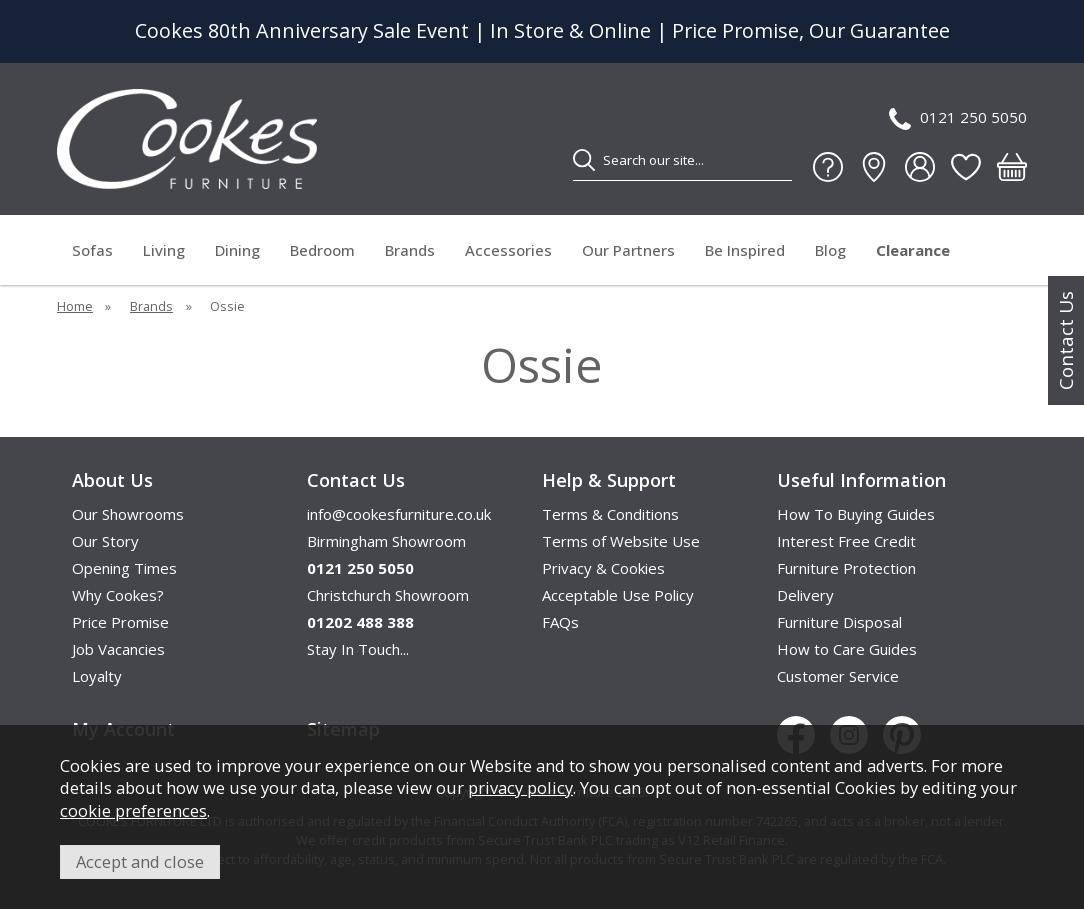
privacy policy (520, 787)
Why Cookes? (118, 595)
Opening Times (124, 568)
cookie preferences (133, 810)
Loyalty (97, 676)
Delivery (805, 595)
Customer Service (838, 676)
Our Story (105, 541)
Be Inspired (745, 250)
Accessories (508, 250)
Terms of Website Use (621, 541)
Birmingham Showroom (386, 541)
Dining (237, 250)
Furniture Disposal (839, 622)
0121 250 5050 (958, 118)
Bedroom (322, 250)
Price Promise (120, 622)
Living (164, 250)
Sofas (92, 250)
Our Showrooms (128, 514)
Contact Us (1066, 340)
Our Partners (628, 250)
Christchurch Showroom (388, 595)
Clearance (913, 250)
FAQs (560, 622)
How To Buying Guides (856, 514)
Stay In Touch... (358, 649)
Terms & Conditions (610, 514)
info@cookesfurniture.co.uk (399, 514)
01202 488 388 (360, 622)
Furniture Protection (846, 568)
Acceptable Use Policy (618, 595)
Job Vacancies (118, 649)
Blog (830, 250)
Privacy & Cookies (603, 568)
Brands (410, 250)
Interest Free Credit (846, 541)
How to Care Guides (847, 649)
